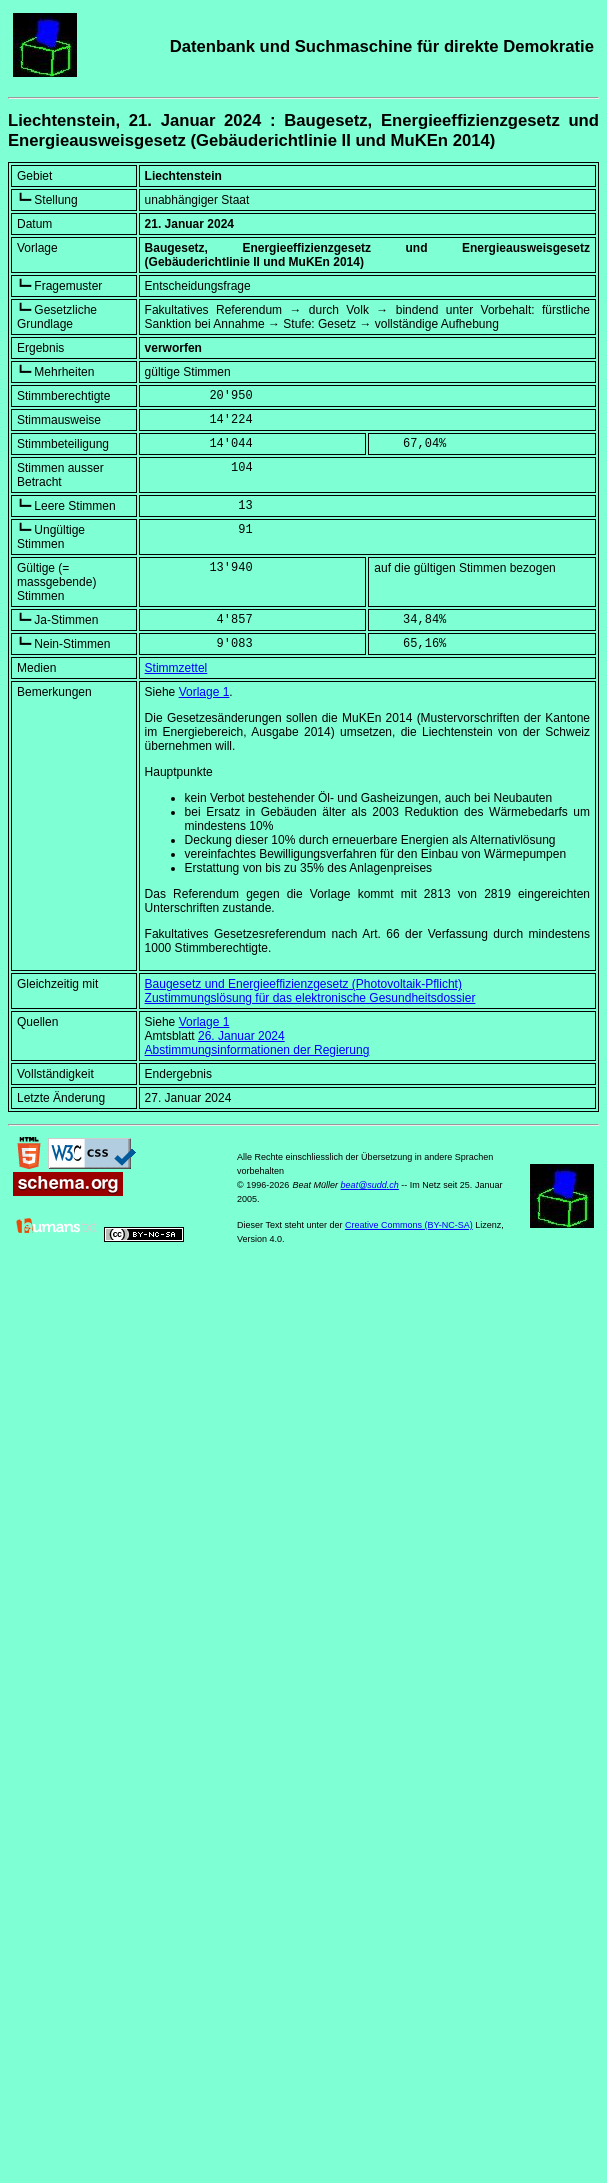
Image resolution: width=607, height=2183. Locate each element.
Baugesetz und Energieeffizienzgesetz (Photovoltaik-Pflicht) (303, 984)
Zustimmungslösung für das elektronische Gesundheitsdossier (310, 998)
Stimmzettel (176, 668)
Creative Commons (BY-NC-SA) (409, 1225)
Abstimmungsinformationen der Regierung (257, 1050)
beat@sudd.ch (370, 1185)
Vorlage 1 (204, 692)
